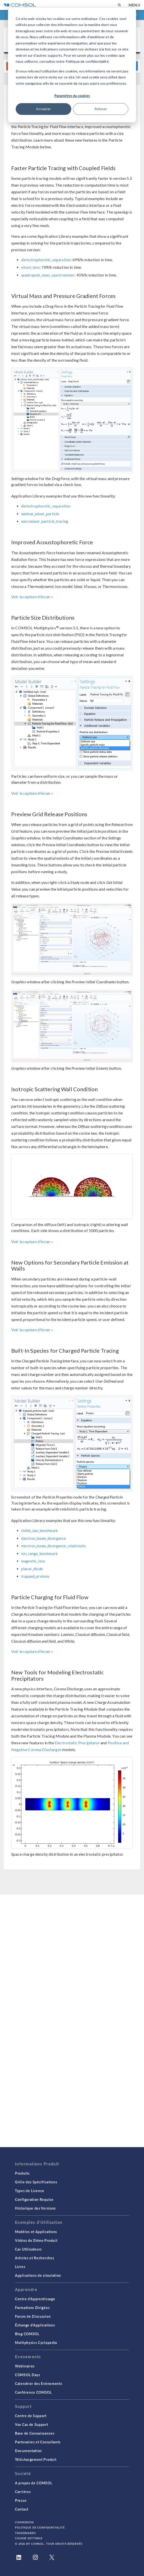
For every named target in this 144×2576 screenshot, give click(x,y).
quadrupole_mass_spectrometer (47, 275)
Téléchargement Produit (35, 2459)
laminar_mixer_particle (40, 514)
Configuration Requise (34, 2199)
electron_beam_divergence (43, 1538)
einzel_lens (30, 267)
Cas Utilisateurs (28, 2249)
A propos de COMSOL (33, 2482)
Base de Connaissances (35, 2433)
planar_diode (32, 1568)
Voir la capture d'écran (30, 596)
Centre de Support (31, 2415)
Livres (20, 2266)
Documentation (28, 2450)
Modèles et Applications (36, 2231)
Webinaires (25, 2365)
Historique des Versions (35, 2208)
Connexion (24, 2522)
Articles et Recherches (34, 2257)
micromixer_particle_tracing (44, 521)
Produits (22, 2173)
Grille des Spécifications (36, 2181)
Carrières (23, 2491)
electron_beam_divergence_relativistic (53, 1546)
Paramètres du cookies (72, 95)
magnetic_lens (33, 1561)
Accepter (43, 109)
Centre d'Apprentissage (35, 2298)
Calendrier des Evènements (38, 2383)
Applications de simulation (38, 2275)
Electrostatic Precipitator (77, 1742)
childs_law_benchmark (39, 1530)
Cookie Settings (28, 2538)
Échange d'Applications (35, 2324)
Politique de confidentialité (40, 2527)
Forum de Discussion (33, 2316)
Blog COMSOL (27, 2333)
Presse (20, 2500)
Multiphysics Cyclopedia (36, 2342)
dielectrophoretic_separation (46, 260)
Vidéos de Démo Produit (36, 2240)
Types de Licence (29, 2190)
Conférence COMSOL (33, 2392)
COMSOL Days (27, 2374)
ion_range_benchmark (39, 1553)
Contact (21, 2509)
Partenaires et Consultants (38, 2441)
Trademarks (25, 2533)
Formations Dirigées (32, 2307)
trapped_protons (35, 1576)
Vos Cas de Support (31, 2424)
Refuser (100, 109)
